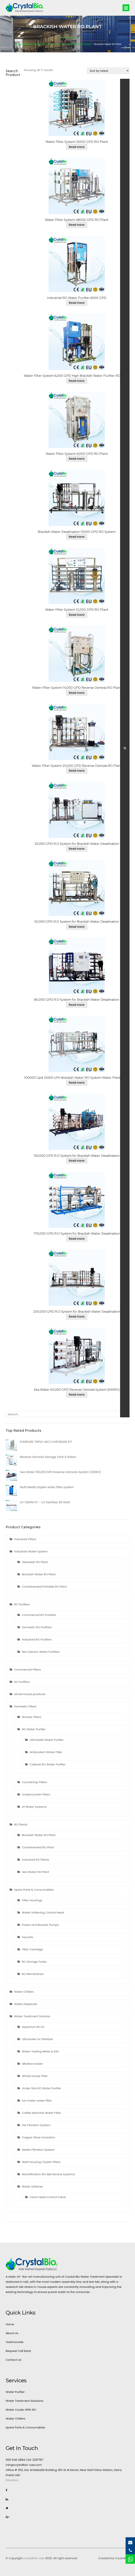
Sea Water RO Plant (35, 1872)
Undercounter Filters (36, 1794)
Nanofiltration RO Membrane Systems (48, 2174)
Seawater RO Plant (35, 1562)
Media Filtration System (38, 2150)
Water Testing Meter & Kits (40, 2051)
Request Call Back (18, 2351)
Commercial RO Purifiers (39, 1615)
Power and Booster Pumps (40, 1925)
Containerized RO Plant (38, 1847)
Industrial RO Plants (35, 1860)
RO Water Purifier (34, 1729)
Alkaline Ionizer (32, 2064)
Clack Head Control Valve (48, 2197)
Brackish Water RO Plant (39, 1574)
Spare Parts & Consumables (34, 1890)
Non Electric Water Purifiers (40, 1652)
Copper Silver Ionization (38, 2137)
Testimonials (14, 2342)
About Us (12, 2333)
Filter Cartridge (32, 1949)
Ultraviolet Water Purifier (46, 1740)
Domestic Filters (25, 1706)
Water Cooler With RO (21, 2410)
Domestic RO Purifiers (37, 1627)
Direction (12, 2480)
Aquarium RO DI (33, 2027)
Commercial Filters (27, 1669)
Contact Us (13, 2360)
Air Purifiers (22, 1682)
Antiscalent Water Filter (46, 1752)
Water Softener (32, 2186)
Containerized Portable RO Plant (44, 1587)
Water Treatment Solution (32, 2016)
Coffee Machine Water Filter (41, 2113)
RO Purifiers (22, 1604)
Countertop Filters (34, 1782)
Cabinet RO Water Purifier (47, 1764)
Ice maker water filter (37, 2100)
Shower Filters (31, 1717)
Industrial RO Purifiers (37, 1639)
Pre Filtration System (36, 2125)
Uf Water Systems (34, 1807)
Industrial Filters (25, 1539)
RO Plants (20, 1824)
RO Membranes (33, 1974)
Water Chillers (24, 1992)
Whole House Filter (35, 2076)
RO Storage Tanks (34, 1962)
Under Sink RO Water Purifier (41, 2088)
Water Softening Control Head (43, 1912)
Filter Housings (32, 1900)
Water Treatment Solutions (24, 2401)
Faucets (27, 1937)
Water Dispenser (25, 2004)
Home (10, 2324)
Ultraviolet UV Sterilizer (37, 2039)
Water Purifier (15, 2392)
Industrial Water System (31, 1551)
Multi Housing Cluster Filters (41, 2162)
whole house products (30, 1694)
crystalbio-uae (33, 2558)
